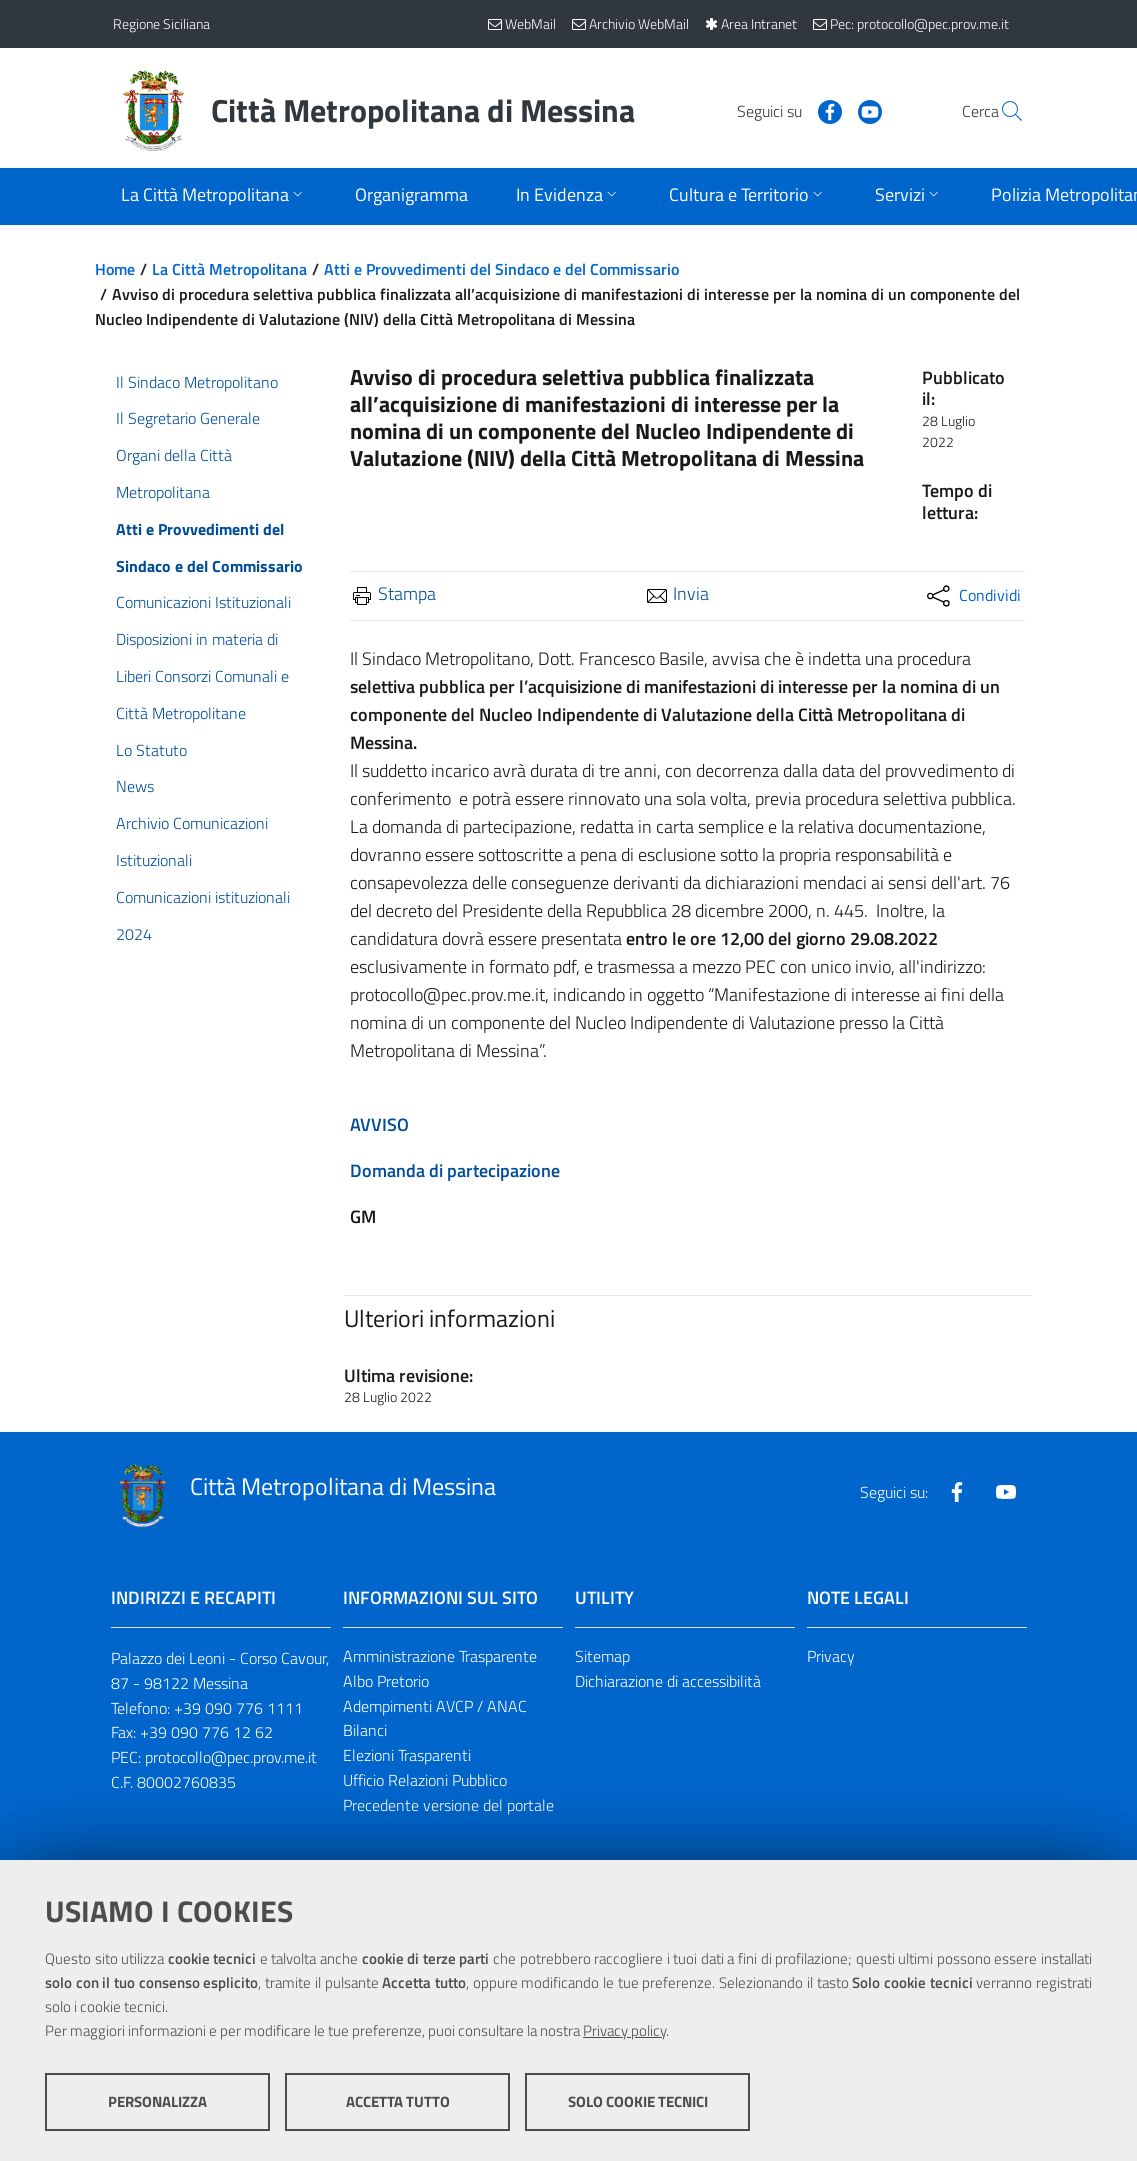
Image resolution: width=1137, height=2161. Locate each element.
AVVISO (379, 1124)
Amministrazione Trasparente (440, 1656)
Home (115, 269)
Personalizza (157, 2101)
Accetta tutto (398, 2101)
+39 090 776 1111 (238, 1708)
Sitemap (602, 1656)
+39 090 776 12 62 (206, 1732)
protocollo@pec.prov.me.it (231, 1757)
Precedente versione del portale (448, 1805)
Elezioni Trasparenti (407, 1755)
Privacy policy (624, 2030)
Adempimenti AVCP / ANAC (435, 1706)
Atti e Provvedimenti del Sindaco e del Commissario (501, 269)
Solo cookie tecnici (638, 2101)
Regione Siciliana (161, 23)
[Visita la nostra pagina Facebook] (784, 110)
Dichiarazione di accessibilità (668, 1681)
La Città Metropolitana (229, 269)
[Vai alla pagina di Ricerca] (1001, 111)
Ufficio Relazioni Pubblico (425, 1780)
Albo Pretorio (386, 1681)
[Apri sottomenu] (214, 196)
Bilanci (365, 1730)
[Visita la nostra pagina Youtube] (824, 110)
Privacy (831, 1656)
